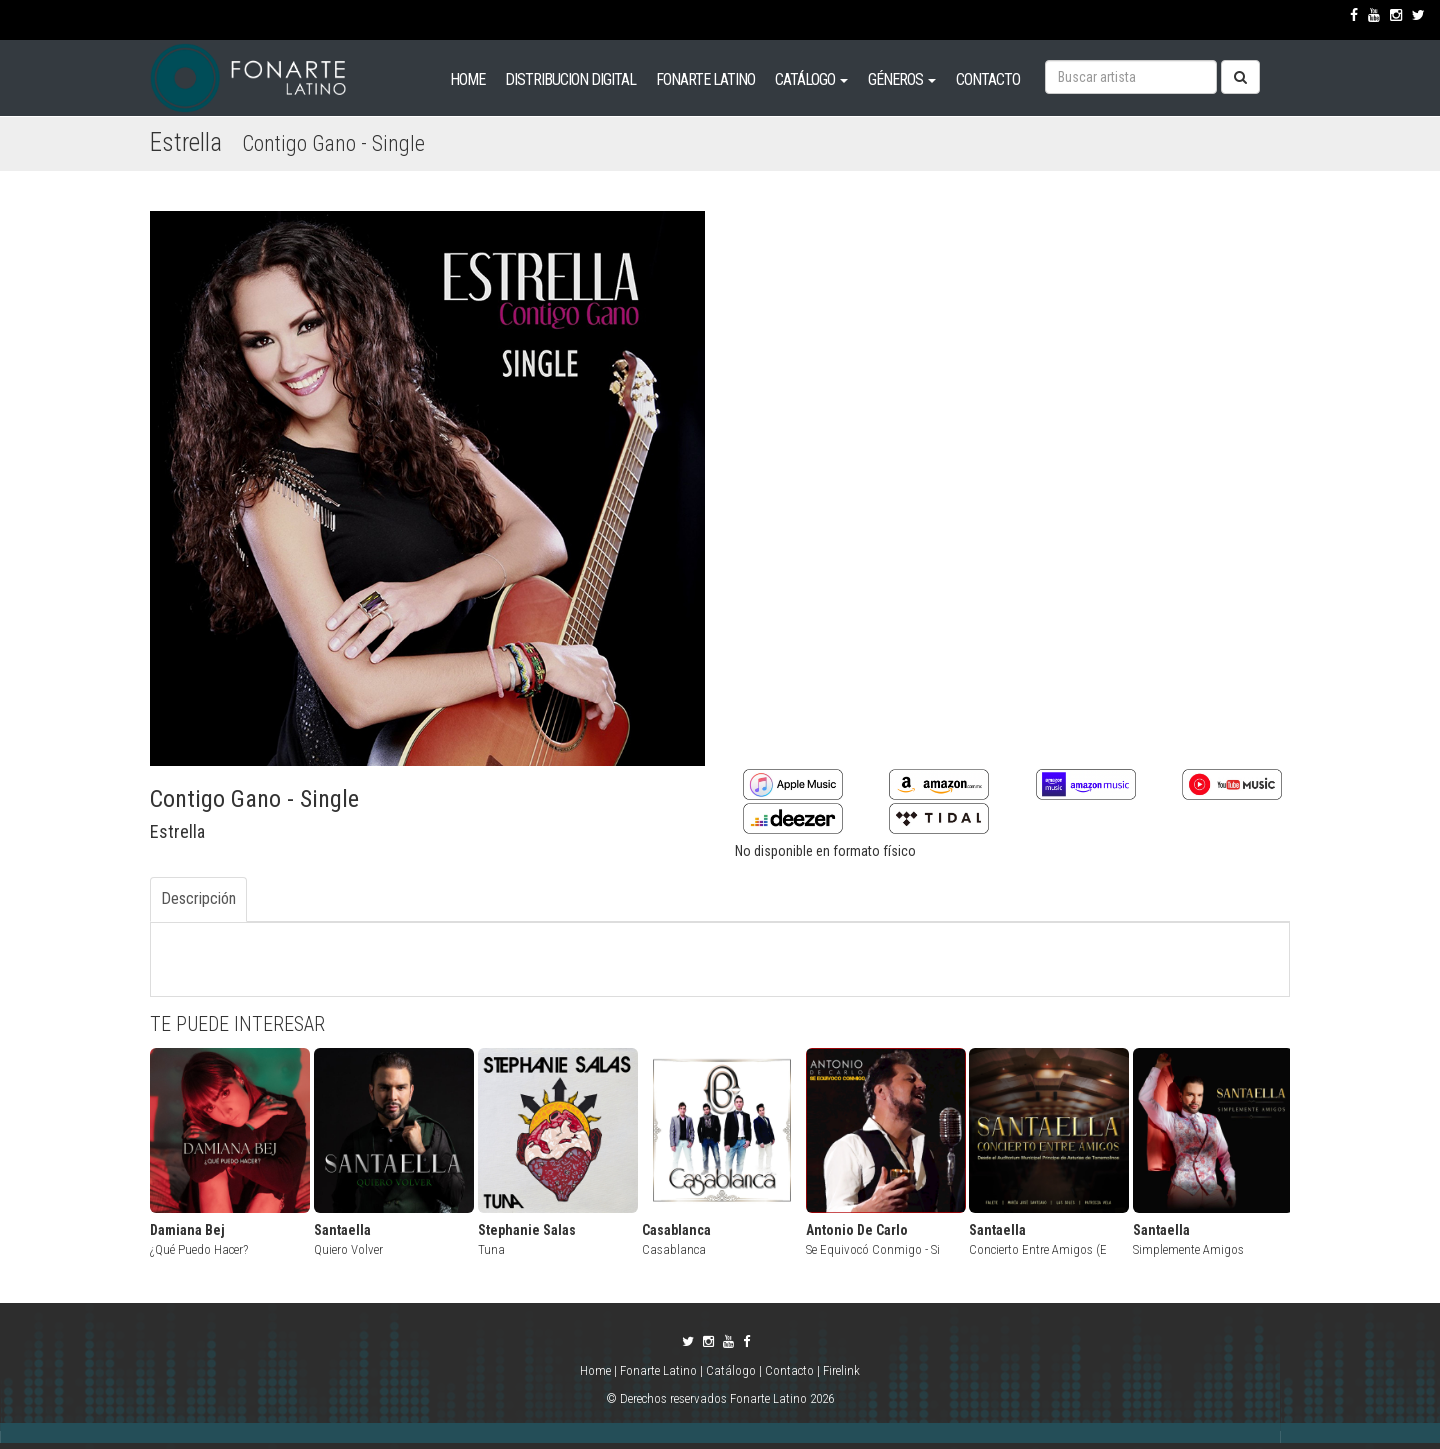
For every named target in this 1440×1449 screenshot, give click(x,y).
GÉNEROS (902, 79)
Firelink (841, 1370)
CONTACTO (988, 79)
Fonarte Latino (658, 1370)
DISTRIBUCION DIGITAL (570, 79)
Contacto (789, 1370)
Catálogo (731, 1370)
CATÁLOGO (811, 79)
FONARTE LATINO (705, 79)
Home (597, 1370)
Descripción (198, 898)
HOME (467, 79)
